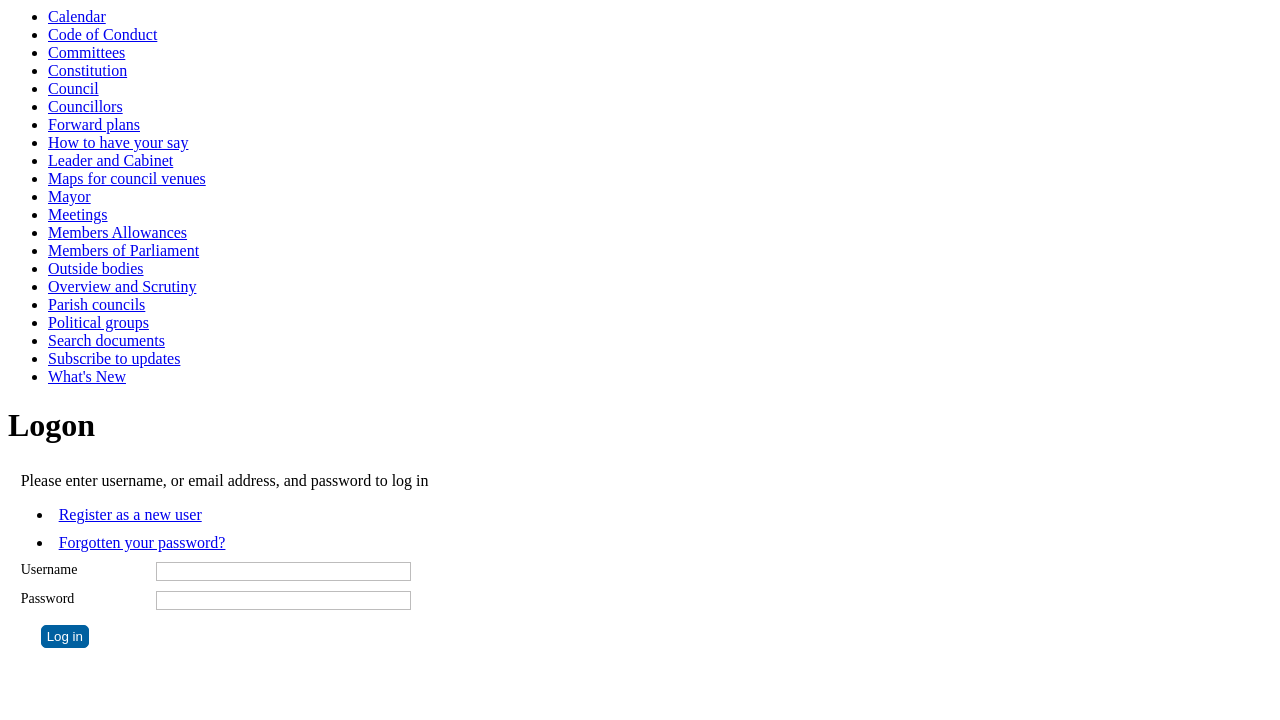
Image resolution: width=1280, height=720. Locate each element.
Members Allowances (117, 232)
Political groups (98, 322)
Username (49, 569)
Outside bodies (96, 268)
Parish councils (96, 304)
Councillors (85, 106)
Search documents (106, 340)
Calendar (77, 16)
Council (73, 88)
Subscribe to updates (114, 358)
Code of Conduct (102, 34)
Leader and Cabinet (110, 160)
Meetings (78, 214)
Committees (86, 52)
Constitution (87, 70)
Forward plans (94, 124)
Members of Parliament (123, 250)
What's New (87, 376)
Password (48, 598)
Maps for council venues (127, 178)
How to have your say (118, 142)
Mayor (69, 196)
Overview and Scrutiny (122, 286)
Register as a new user (130, 514)
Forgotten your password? (142, 542)
